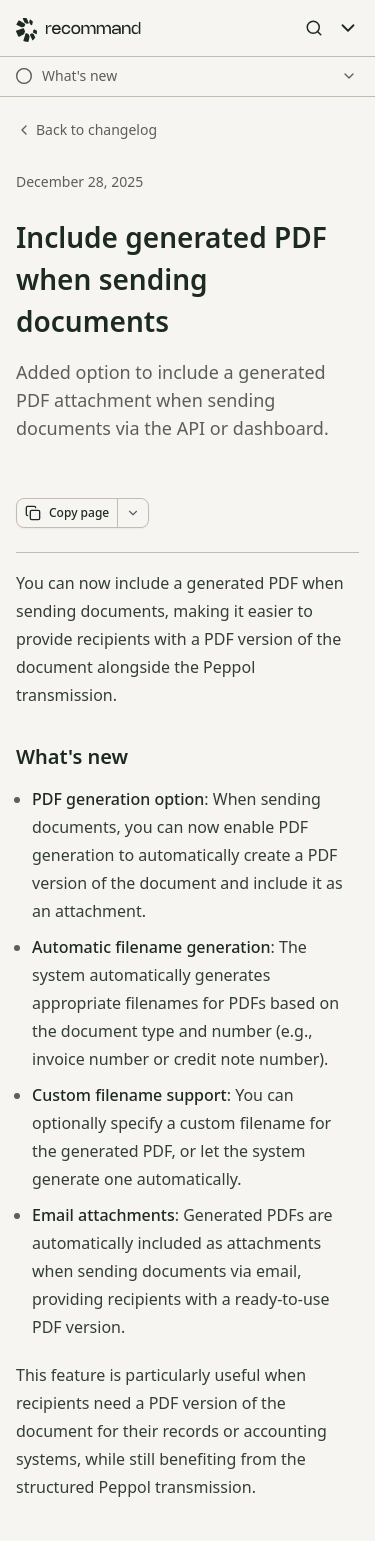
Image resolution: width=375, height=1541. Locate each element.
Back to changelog (86, 129)
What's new (72, 756)
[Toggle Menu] (348, 28)
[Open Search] (314, 28)
